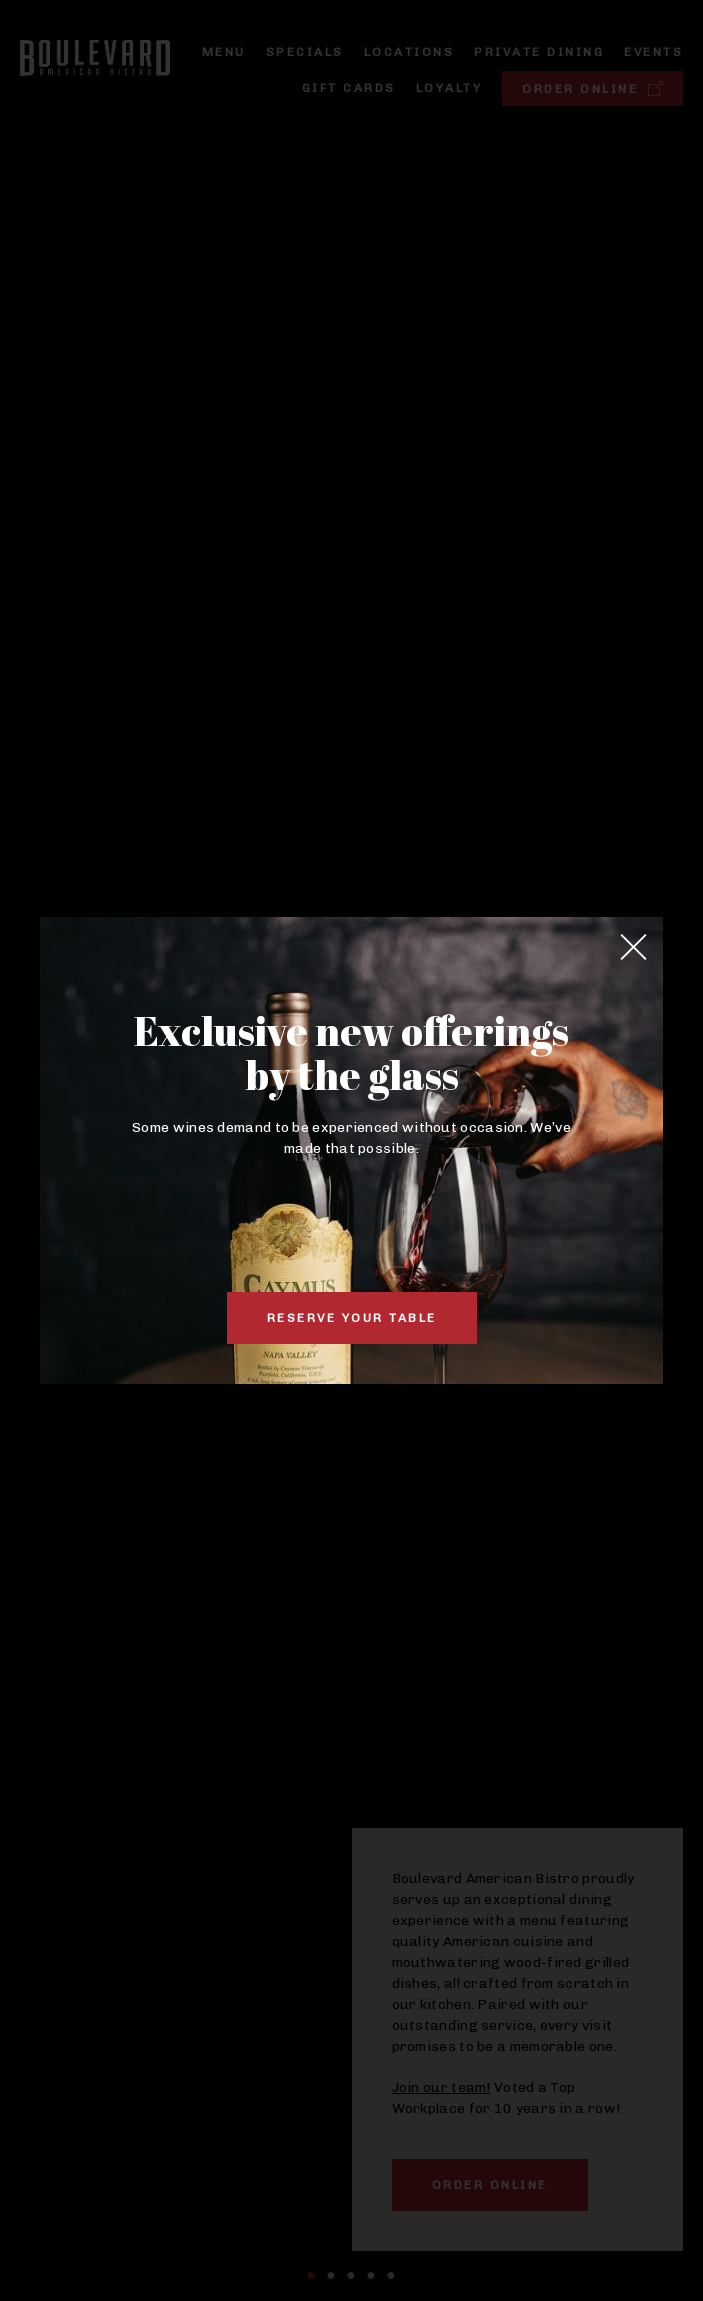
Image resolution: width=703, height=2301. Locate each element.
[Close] (633, 947)
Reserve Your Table (352, 1318)
